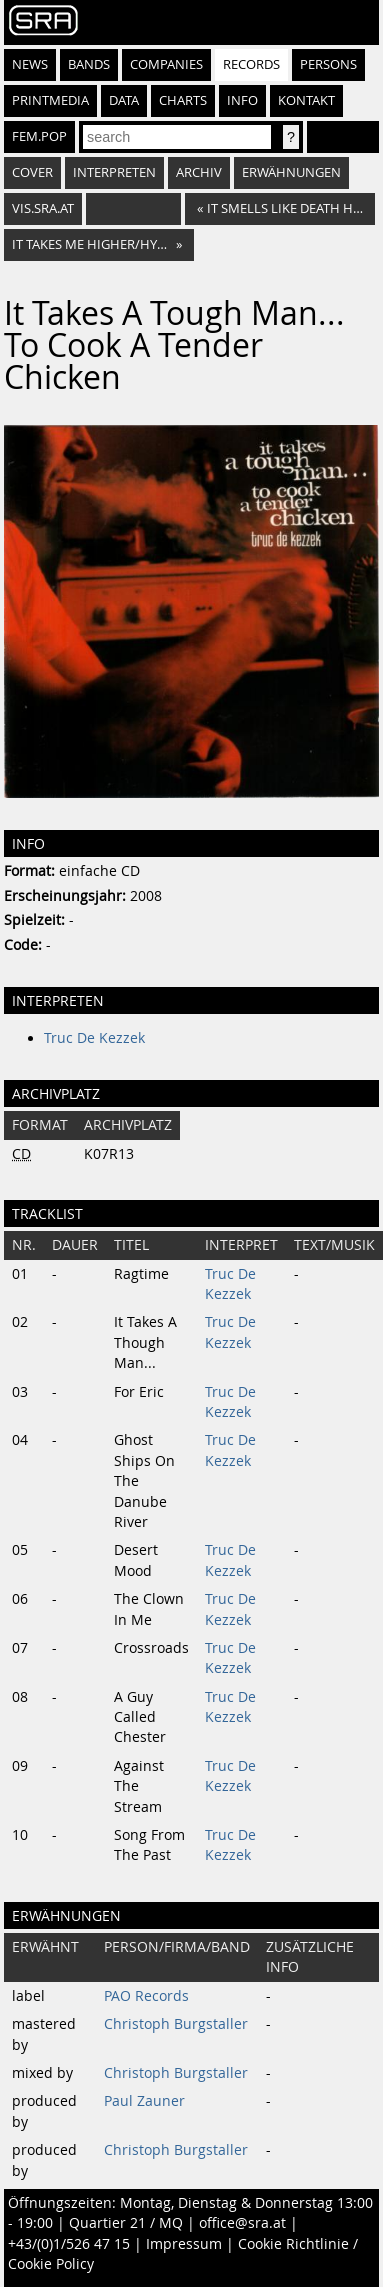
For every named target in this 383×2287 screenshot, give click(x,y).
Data (124, 100)
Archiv (199, 172)
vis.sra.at (43, 208)
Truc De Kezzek (94, 1038)
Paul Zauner (144, 2101)
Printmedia (50, 100)
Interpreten (114, 172)
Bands (89, 64)
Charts (183, 100)
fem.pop (39, 136)
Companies (166, 64)
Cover (32, 172)
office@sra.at (242, 2223)
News (30, 64)
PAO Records (146, 1996)
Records (251, 64)
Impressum (184, 2244)
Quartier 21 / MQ (126, 2223)
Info (242, 100)
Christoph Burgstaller (176, 2024)
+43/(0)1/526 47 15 (69, 2244)
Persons (328, 64)
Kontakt (306, 100)
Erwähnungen (291, 172)
